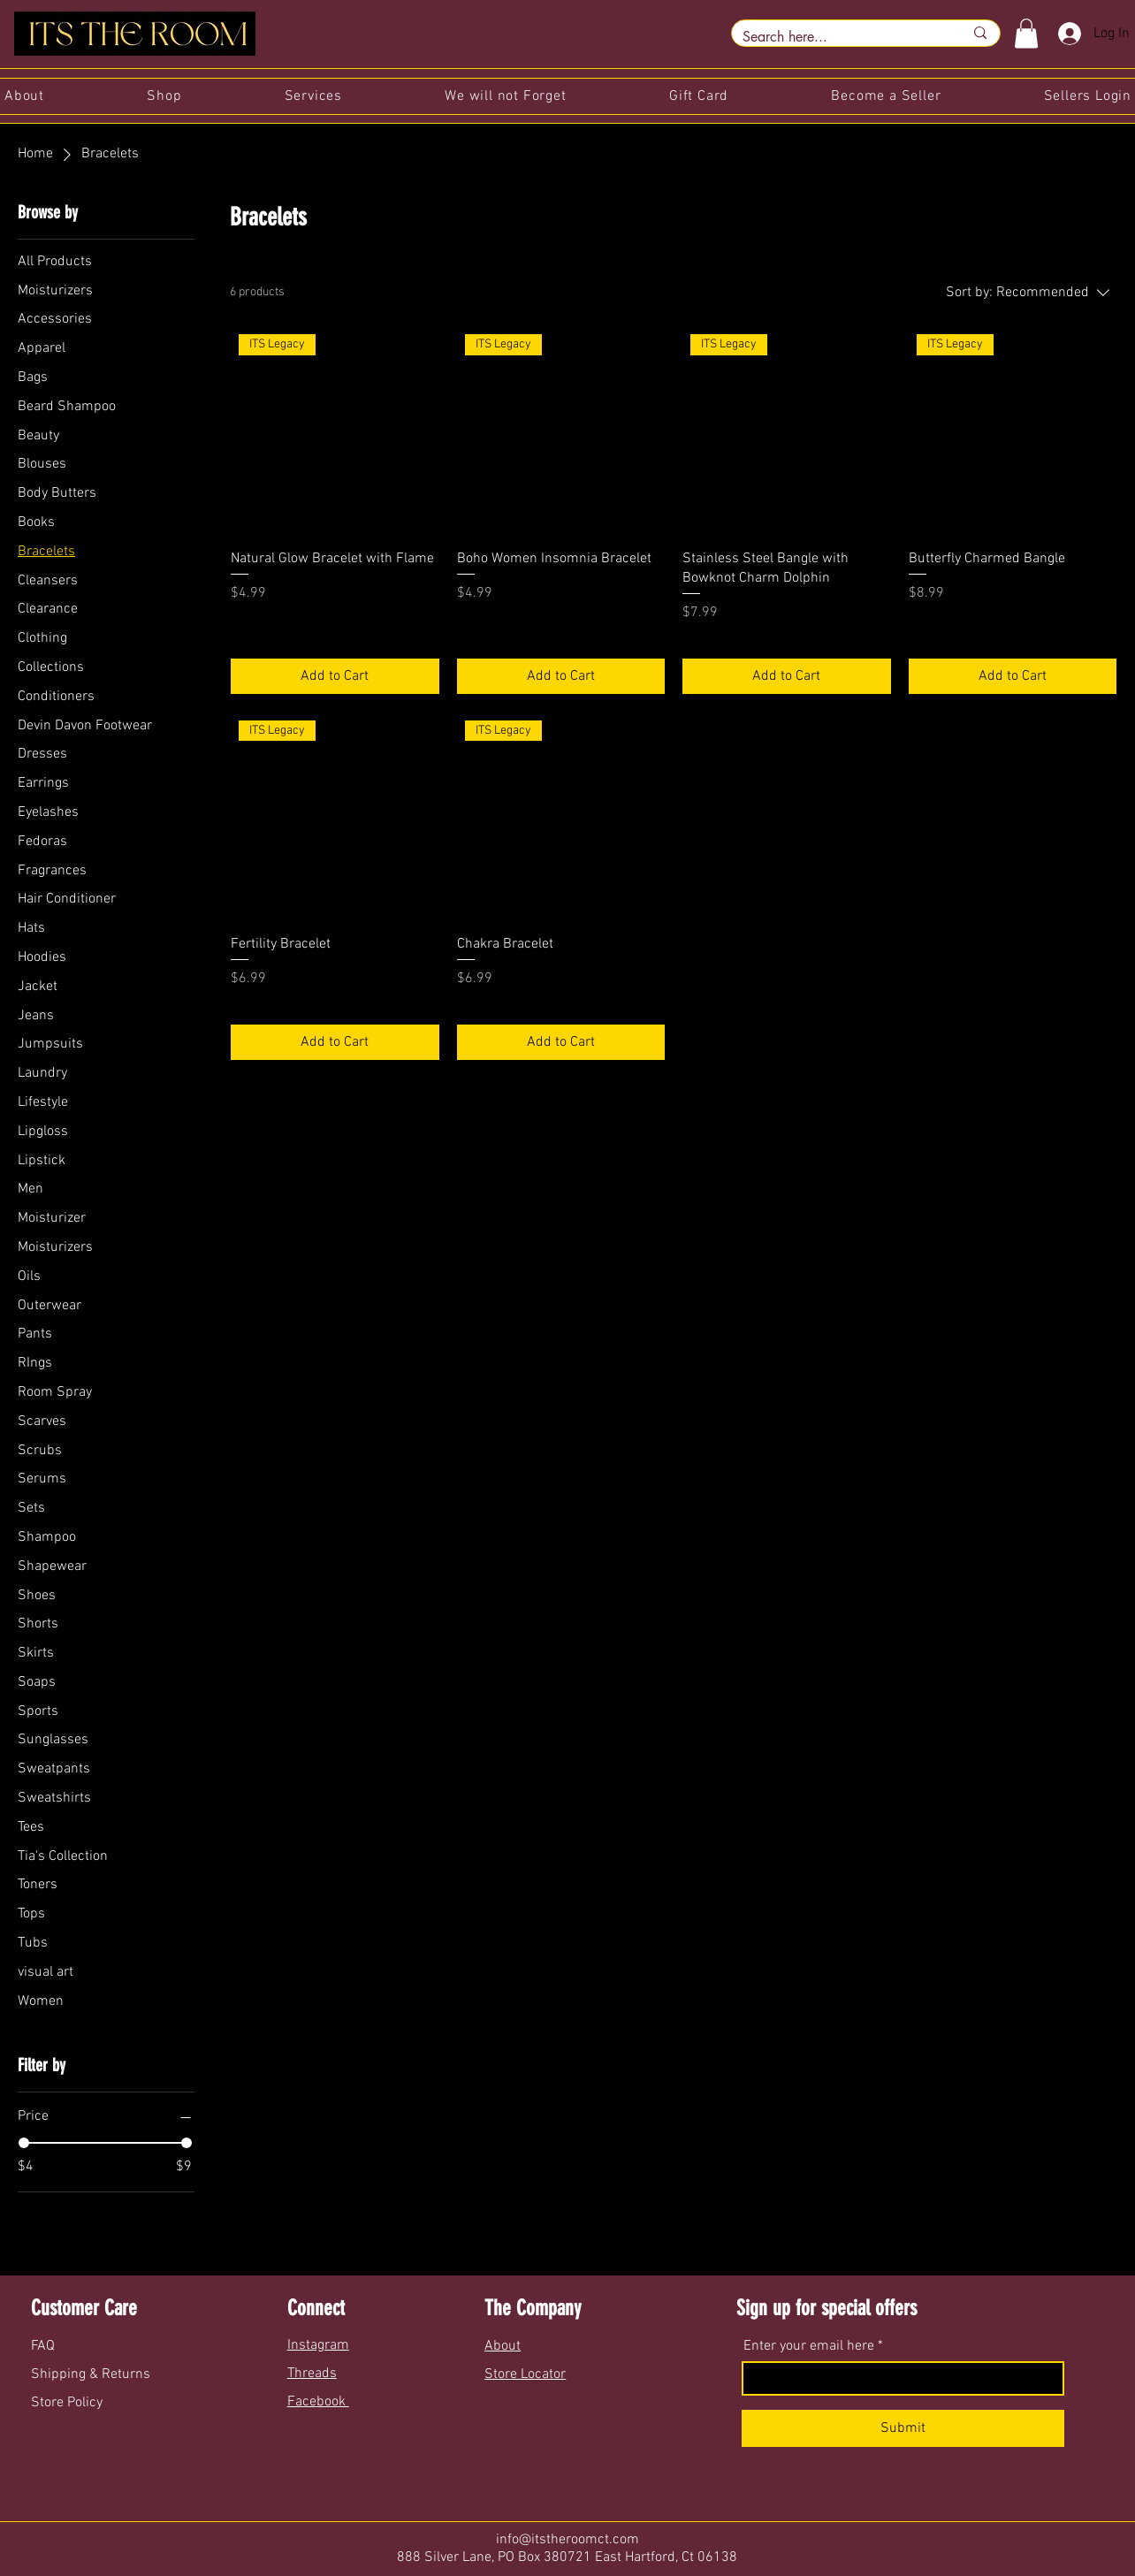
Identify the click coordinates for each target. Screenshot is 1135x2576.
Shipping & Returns (92, 2374)
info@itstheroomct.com (567, 2540)
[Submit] (903, 2428)
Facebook (318, 2402)
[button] (1026, 33)
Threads (312, 2373)
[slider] (23, 2142)
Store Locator (525, 2374)
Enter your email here (808, 2346)
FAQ (44, 2346)
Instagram (318, 2345)
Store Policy (67, 2403)
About (502, 2346)
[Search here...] (840, 37)
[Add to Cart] (335, 676)
